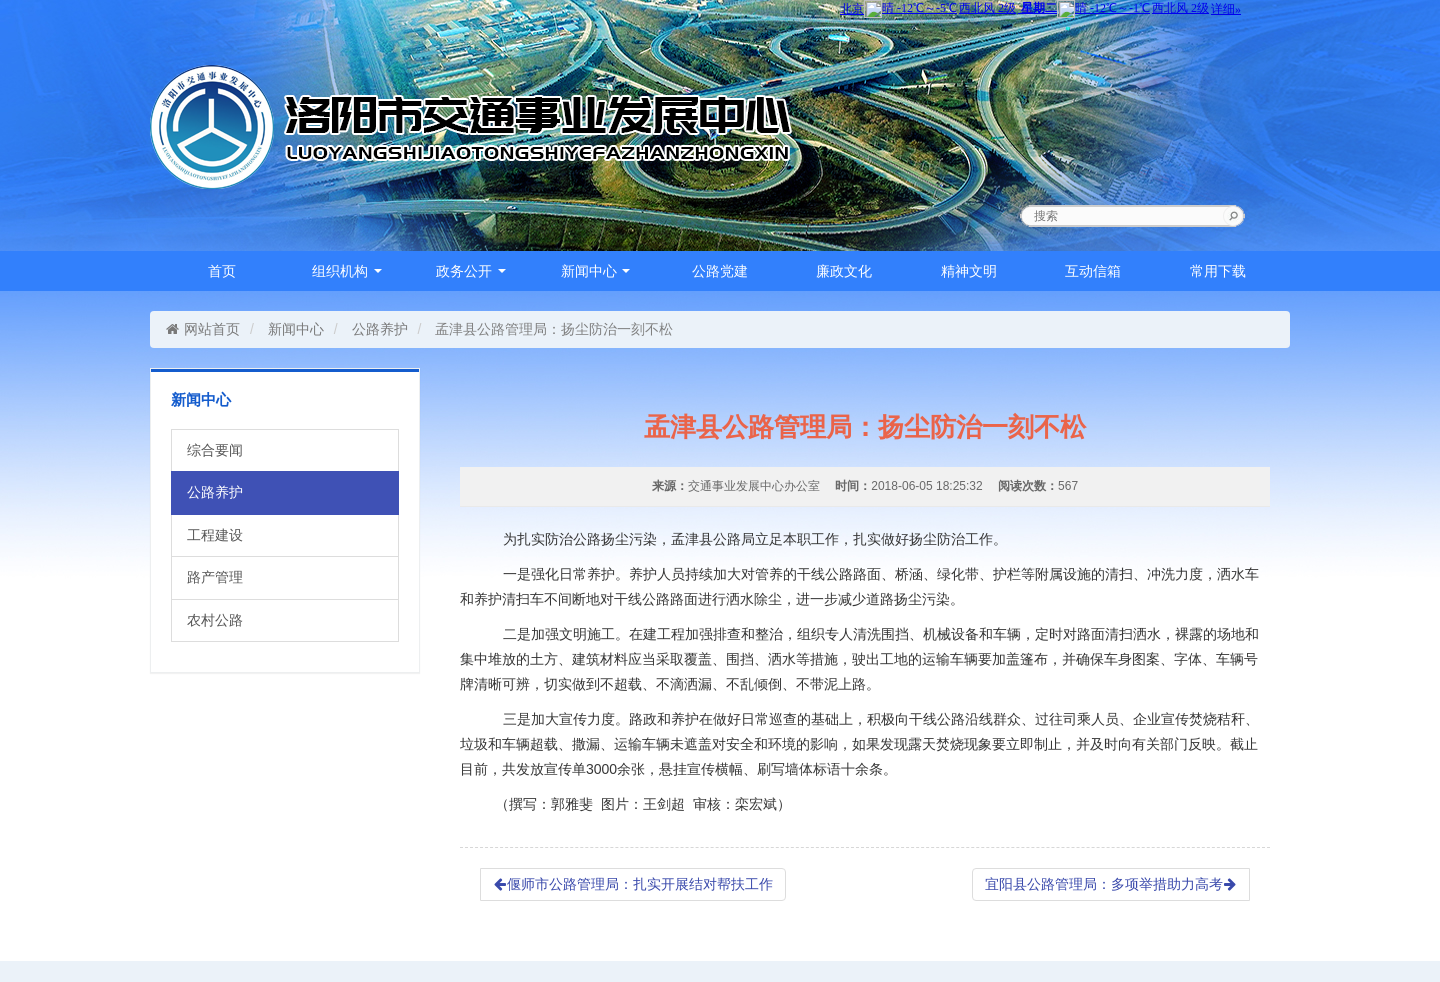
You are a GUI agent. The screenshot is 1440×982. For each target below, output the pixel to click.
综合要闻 (215, 450)
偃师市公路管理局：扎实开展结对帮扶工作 (633, 884)
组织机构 (347, 271)
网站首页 (202, 329)
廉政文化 (844, 271)
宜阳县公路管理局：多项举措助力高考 (1111, 884)
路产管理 (215, 577)
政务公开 (471, 271)
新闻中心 (596, 271)
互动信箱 (1093, 271)
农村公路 (215, 620)
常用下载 (1218, 271)
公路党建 (720, 271)
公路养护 (380, 329)
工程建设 (215, 535)
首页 (222, 271)
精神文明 (969, 271)
